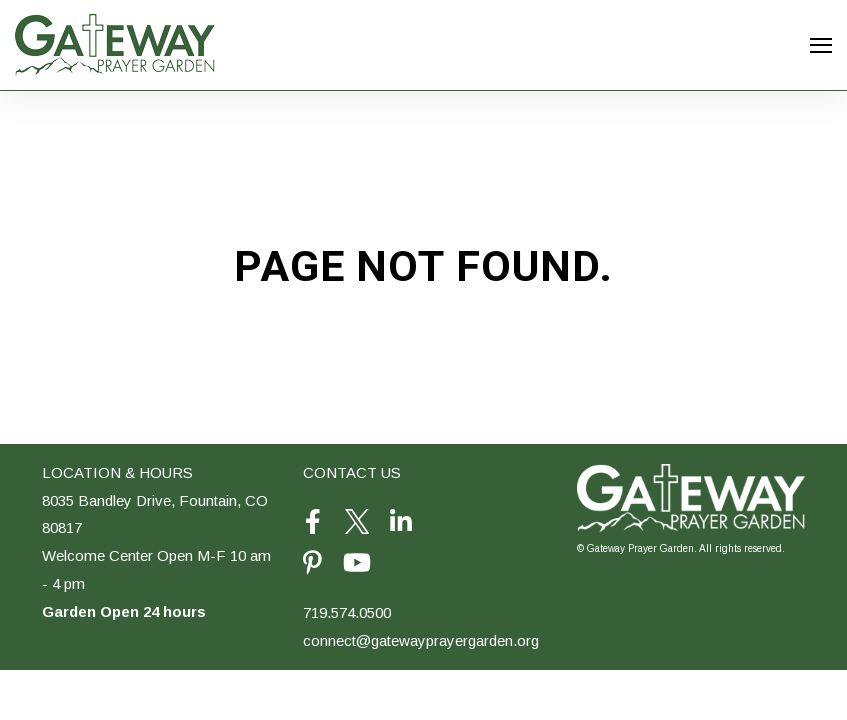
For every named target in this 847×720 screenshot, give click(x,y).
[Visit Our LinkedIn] (401, 522)
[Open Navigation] (821, 45)
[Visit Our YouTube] (357, 563)
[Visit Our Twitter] (357, 522)
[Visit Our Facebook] (313, 522)
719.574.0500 (347, 612)
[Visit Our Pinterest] (313, 563)
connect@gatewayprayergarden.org (421, 640)
